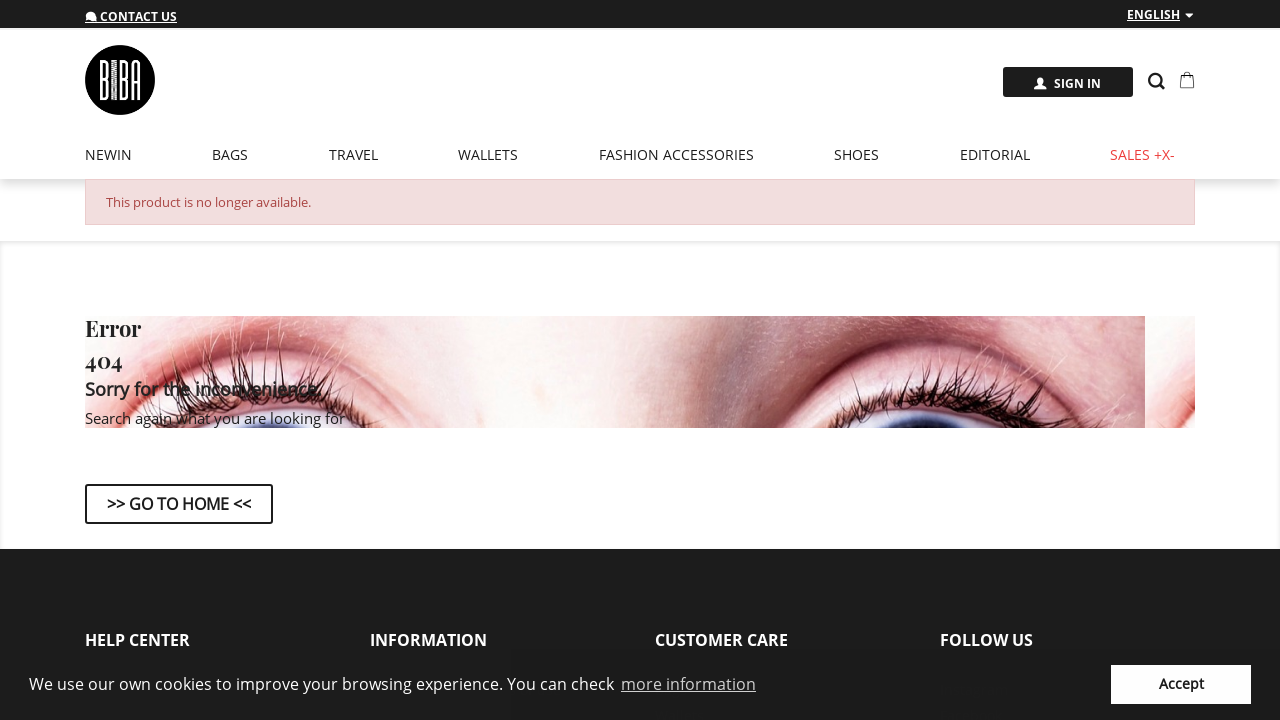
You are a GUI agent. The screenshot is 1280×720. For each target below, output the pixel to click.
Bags (230, 154)
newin (108, 154)
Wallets (488, 154)
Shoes (856, 154)
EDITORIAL (995, 154)
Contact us (131, 16)
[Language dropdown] (1161, 15)
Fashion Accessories (676, 154)
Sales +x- (1142, 154)
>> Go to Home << (179, 504)
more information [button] (688, 684)
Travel (353, 154)
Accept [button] (1181, 683)
